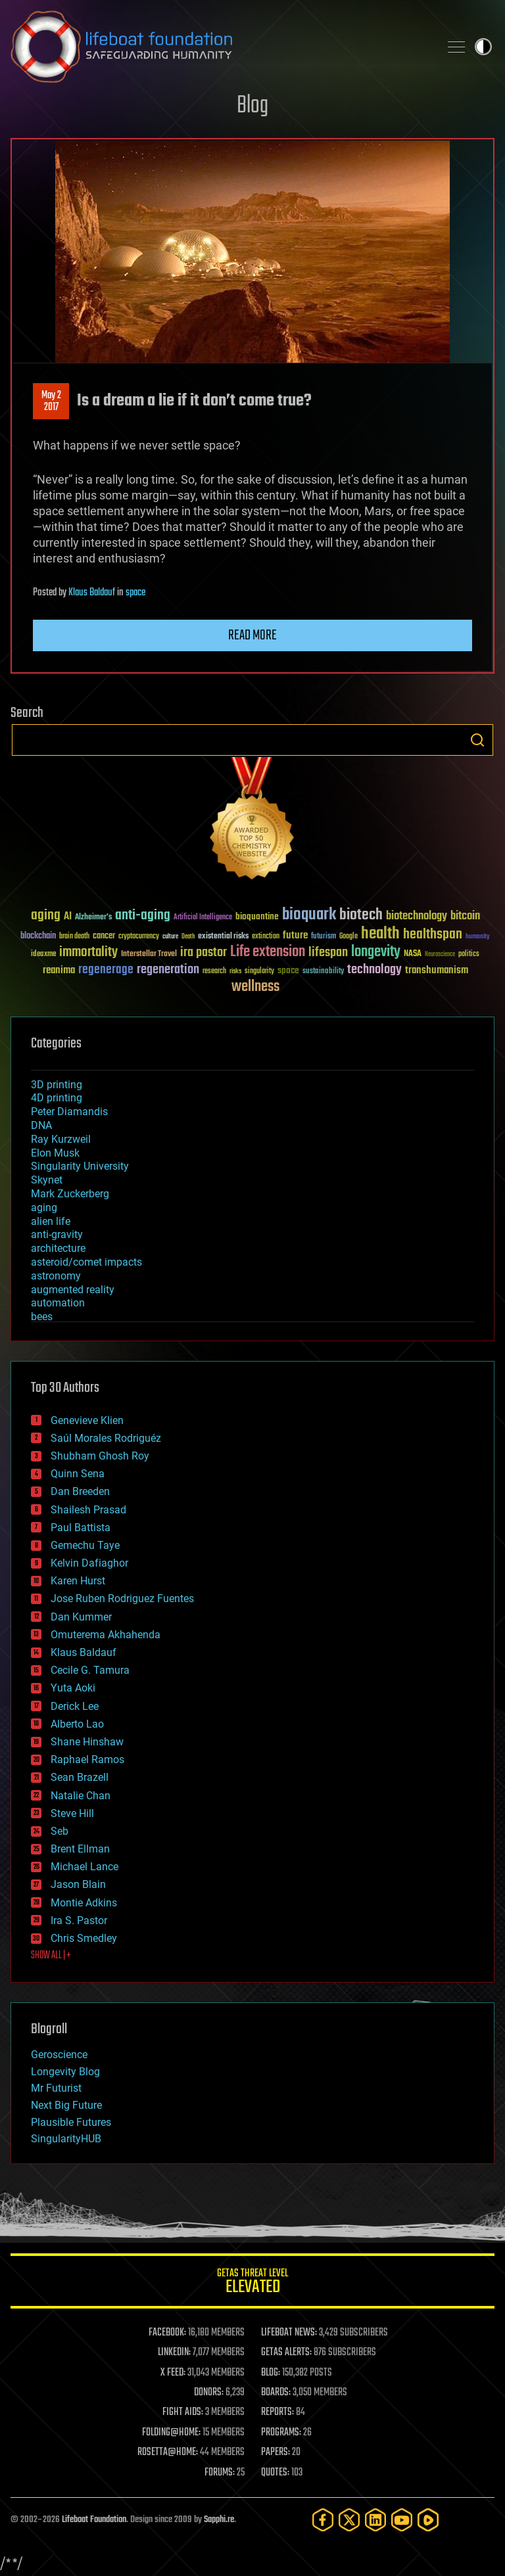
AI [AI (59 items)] (68, 917)
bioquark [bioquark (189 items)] (309, 915)
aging (44, 1207)
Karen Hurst (78, 1581)
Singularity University (80, 1166)
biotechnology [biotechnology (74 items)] (416, 916)
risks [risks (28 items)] (235, 971)
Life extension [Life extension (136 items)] (267, 952)
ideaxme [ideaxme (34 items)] (43, 954)
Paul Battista (80, 1527)
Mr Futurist (56, 2088)
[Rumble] (428, 2519)
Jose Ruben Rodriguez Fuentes (122, 1598)
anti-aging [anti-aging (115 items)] (142, 916)
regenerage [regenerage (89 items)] (105, 970)
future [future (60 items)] (295, 935)
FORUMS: (219, 2472)
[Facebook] (322, 2519)
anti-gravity (57, 1234)
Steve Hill (72, 1813)
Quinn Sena (78, 1473)
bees (42, 1316)
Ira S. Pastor (79, 1920)
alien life (50, 1221)
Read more (252, 635)
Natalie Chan (80, 1795)
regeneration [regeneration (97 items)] (168, 969)
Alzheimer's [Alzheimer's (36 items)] (93, 918)
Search (477, 740)
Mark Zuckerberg (70, 1193)
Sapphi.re (219, 2519)
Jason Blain (78, 1884)
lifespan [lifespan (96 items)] (328, 952)
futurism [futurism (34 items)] (323, 937)
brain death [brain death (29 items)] (74, 936)
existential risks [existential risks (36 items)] (223, 937)
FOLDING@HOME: (171, 2432)
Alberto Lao (77, 1724)
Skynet (46, 1180)
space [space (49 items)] (288, 970)
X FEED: (172, 2372)
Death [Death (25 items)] (188, 936)
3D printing (56, 1084)
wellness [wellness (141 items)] (255, 987)
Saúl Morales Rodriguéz (106, 1438)
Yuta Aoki (73, 1688)
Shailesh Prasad (88, 1510)
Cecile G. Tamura (90, 1670)
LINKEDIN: (174, 2352)
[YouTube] (401, 2519)
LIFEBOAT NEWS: (289, 2332)
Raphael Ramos (87, 1759)
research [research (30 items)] (214, 971)
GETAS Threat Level (252, 2283)
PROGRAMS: (281, 2432)
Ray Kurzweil (61, 1139)
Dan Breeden (80, 1491)
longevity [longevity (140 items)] (375, 952)
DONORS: (209, 2392)
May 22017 (51, 401)
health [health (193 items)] (380, 934)
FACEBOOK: (167, 2332)
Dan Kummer (81, 1617)
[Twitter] (349, 2519)
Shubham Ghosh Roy (100, 1456)
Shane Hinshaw (87, 1742)
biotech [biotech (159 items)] (361, 915)
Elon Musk (55, 1153)
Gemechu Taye (85, 1545)
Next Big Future (66, 2105)
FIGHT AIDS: (182, 2412)
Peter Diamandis (69, 1111)
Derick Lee (75, 1706)
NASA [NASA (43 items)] (412, 954)
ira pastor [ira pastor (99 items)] (203, 952)
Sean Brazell (79, 1777)
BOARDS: (276, 2392)
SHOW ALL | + (51, 1955)
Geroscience (59, 2054)
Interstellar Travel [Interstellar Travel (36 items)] (149, 954)
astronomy (56, 1276)
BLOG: (270, 2372)
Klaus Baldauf (91, 592)
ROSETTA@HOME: (167, 2452)
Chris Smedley (84, 1938)
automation (58, 1303)
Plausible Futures (71, 2122)
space (135, 592)
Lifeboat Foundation (94, 2519)
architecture (58, 1248)
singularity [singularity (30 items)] (259, 971)
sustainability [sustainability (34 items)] (323, 972)
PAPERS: (275, 2452)
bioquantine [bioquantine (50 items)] (257, 916)
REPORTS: (277, 2412)
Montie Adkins (84, 1903)
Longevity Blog (65, 2071)
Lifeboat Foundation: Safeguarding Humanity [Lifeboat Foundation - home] (220, 47)
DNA (41, 1125)
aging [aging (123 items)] (45, 916)
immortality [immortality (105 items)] (88, 952)
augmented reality (72, 1289)
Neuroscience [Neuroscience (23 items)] (440, 955)
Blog (252, 106)
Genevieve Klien (87, 1420)
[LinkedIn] (375, 2519)
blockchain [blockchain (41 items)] (38, 936)
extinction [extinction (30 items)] (265, 936)
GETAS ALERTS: (286, 2352)
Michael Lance (84, 1866)
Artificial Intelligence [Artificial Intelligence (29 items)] (203, 917)
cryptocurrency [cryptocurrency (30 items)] (138, 936)
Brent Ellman (80, 1849)
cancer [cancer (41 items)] (104, 936)
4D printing (56, 1098)
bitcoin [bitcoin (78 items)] (465, 916)
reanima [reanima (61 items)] (59, 970)
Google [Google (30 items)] (348, 936)
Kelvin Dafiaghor (89, 1563)
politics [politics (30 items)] (468, 954)
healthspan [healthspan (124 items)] (432, 935)
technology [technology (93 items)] (374, 970)
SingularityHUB (66, 2138)
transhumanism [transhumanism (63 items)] (436, 970)
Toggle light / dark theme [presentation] (483, 46)
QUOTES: (275, 2472)
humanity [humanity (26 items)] (478, 937)
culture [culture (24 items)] (170, 936)
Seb (59, 1831)
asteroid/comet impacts (86, 1262)
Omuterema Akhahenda (105, 1634)
